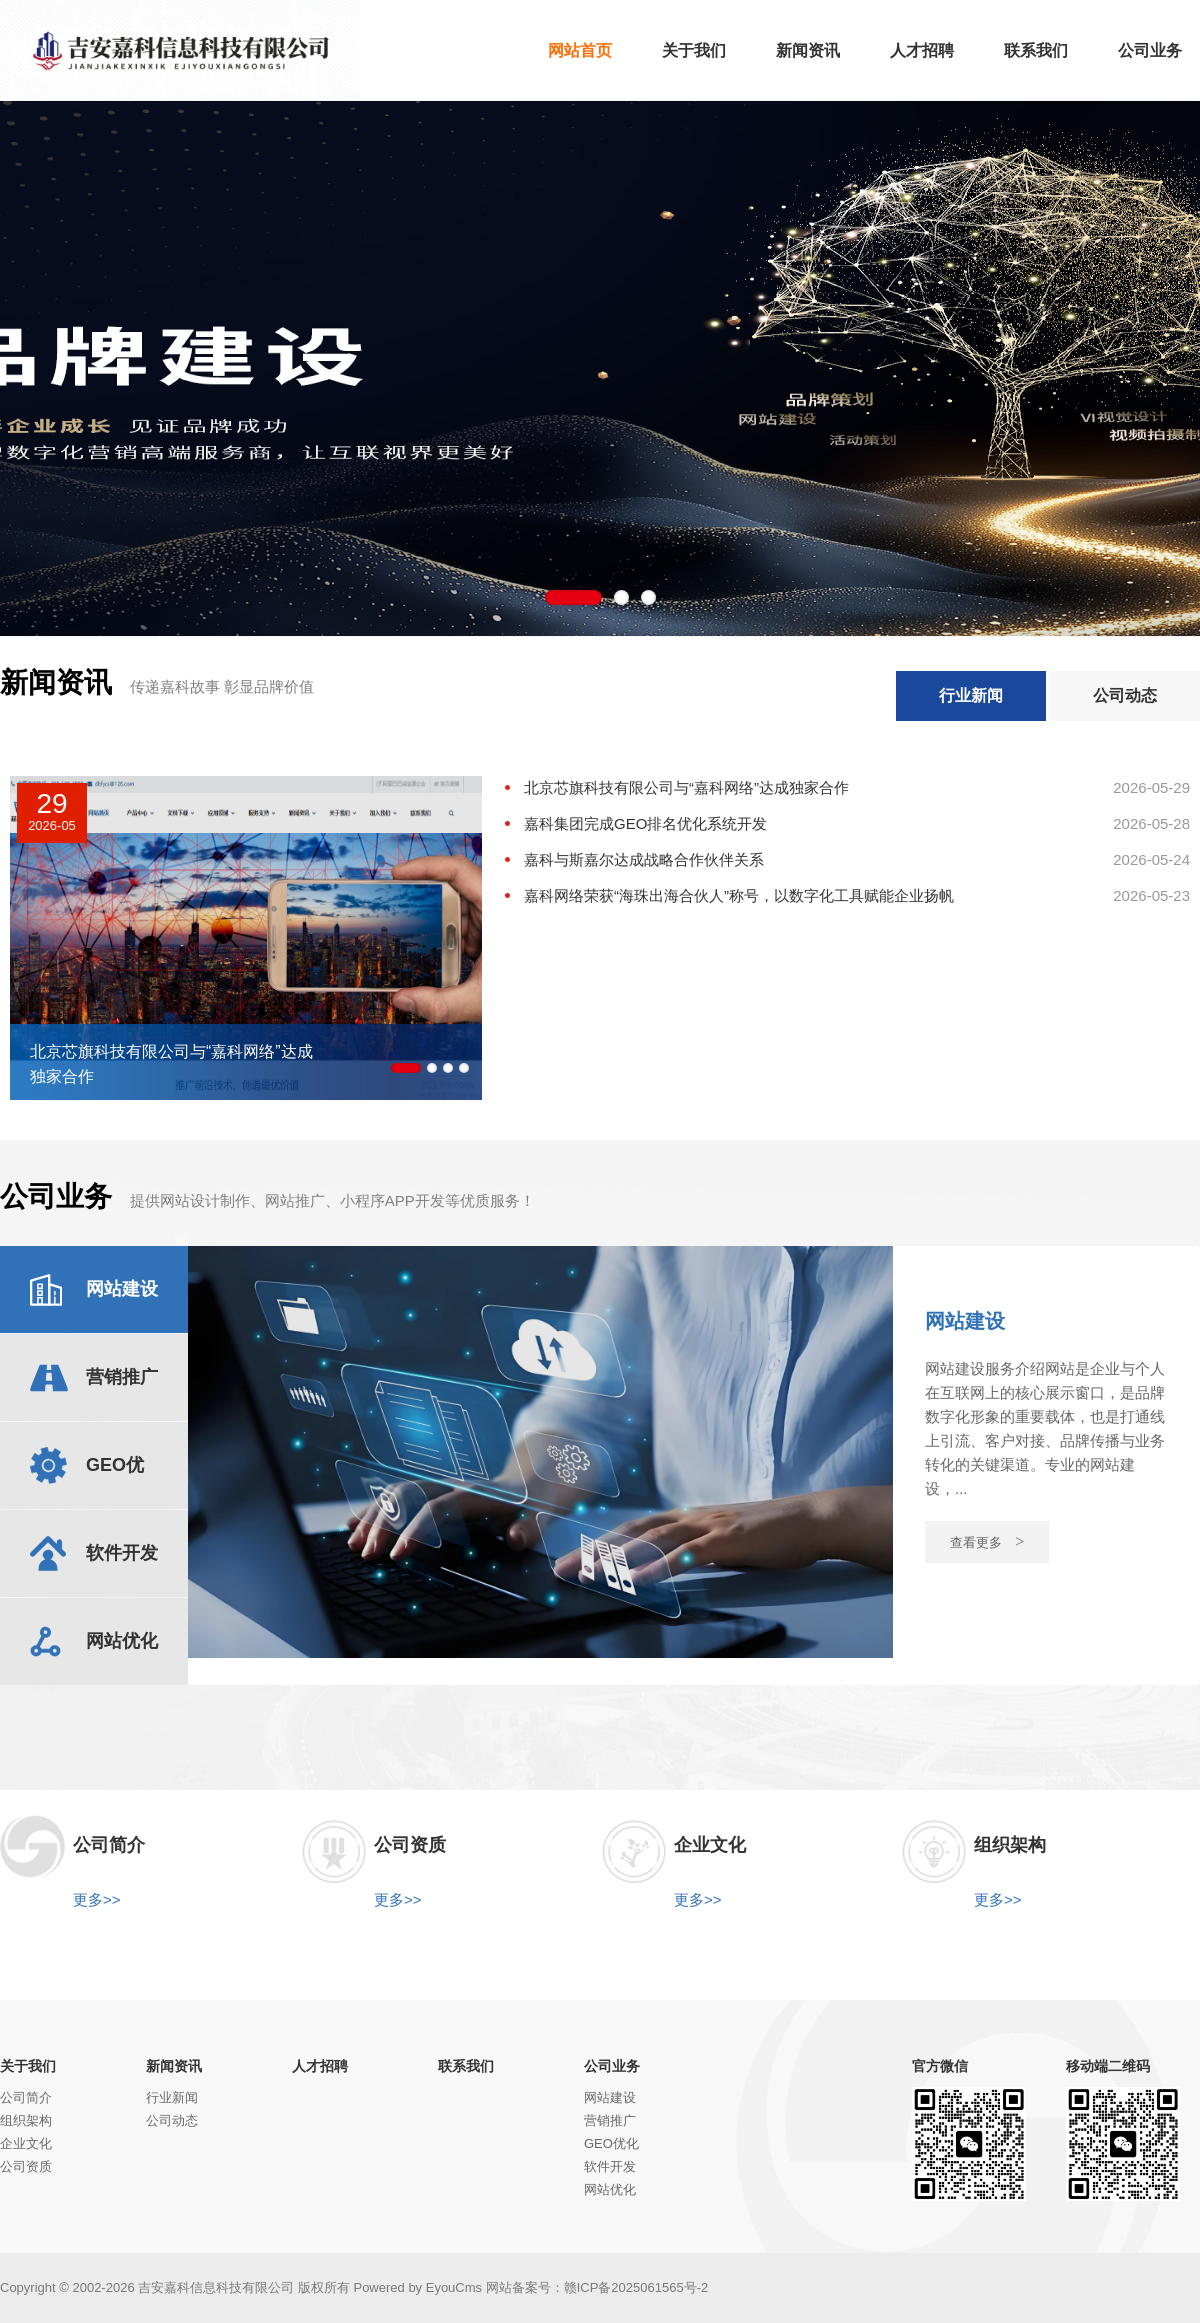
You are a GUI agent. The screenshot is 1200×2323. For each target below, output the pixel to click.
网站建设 (610, 2097)
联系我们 (466, 2066)
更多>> (97, 1899)
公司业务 (612, 2066)
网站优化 (610, 2189)
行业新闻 (971, 695)
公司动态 (1125, 695)
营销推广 (610, 2120)
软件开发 (610, 2166)
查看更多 (987, 1541)
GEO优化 (611, 2143)
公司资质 (26, 2166)
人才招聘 (320, 2066)
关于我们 (28, 2066)
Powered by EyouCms (416, 2287)
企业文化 (26, 2143)
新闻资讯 (174, 2066)
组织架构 (26, 2120)
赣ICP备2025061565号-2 (636, 2287)
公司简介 (26, 2097)
